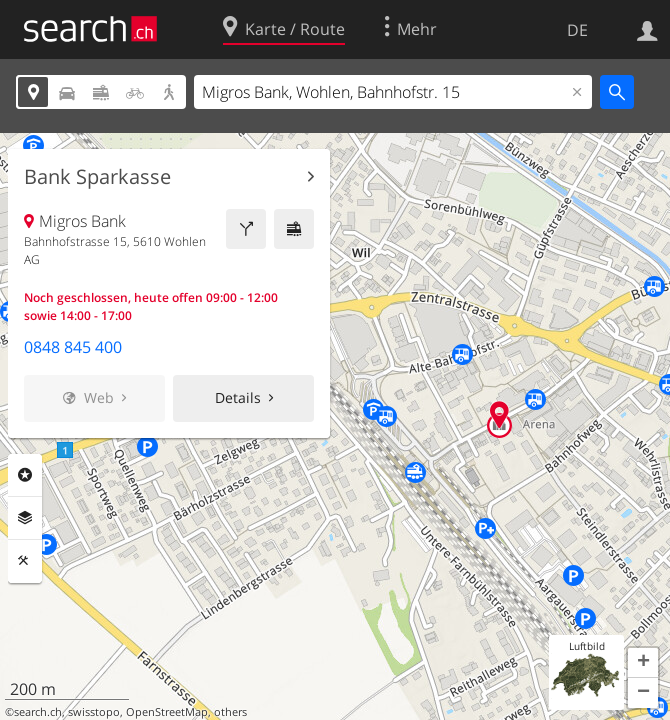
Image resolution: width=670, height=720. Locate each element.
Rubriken (25, 475)
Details (238, 397)
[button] (643, 663)
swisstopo (94, 712)
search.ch (38, 712)
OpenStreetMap (167, 712)
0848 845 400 (73, 347)
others (230, 712)
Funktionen (25, 561)
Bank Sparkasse (97, 177)
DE (577, 30)
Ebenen (25, 518)
